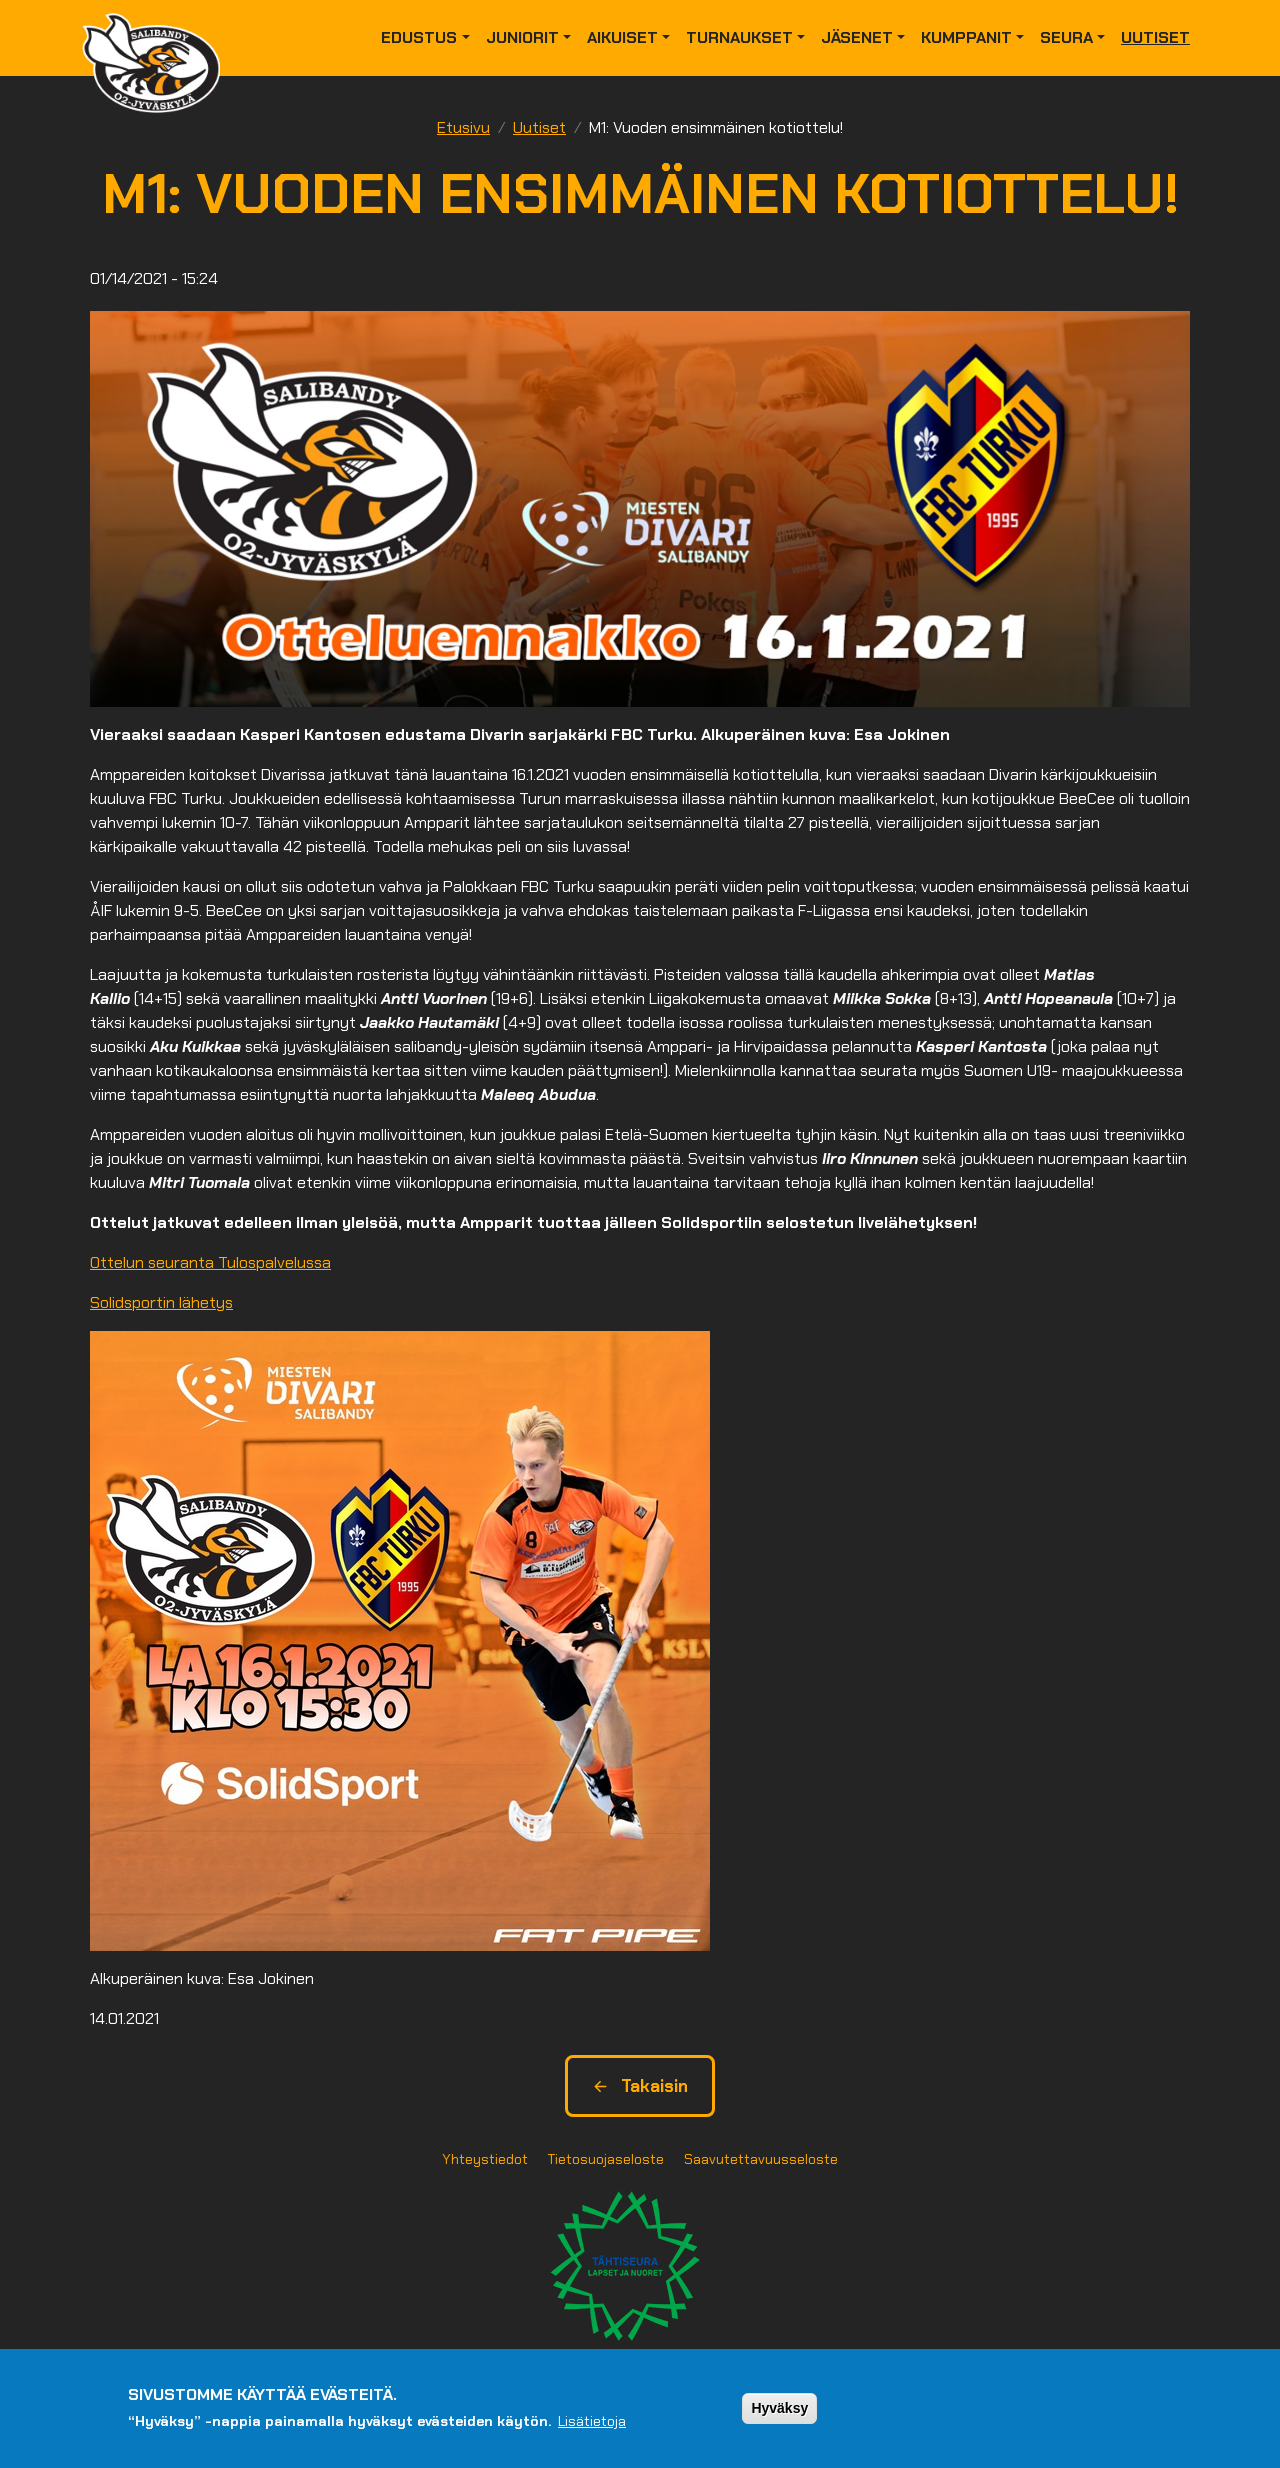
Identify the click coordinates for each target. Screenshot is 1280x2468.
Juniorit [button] (522, 37)
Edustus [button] (419, 37)
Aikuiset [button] (622, 37)
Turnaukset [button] (739, 37)
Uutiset (1155, 37)
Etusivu (463, 127)
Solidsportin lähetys (161, 1302)
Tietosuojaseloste (606, 2159)
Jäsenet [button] (857, 37)
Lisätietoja (592, 2421)
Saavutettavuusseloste (761, 2159)
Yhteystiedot (485, 2159)
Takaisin (640, 2086)
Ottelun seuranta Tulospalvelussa (210, 1262)
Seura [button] (1066, 37)
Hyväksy (779, 2408)
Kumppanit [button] (966, 37)
